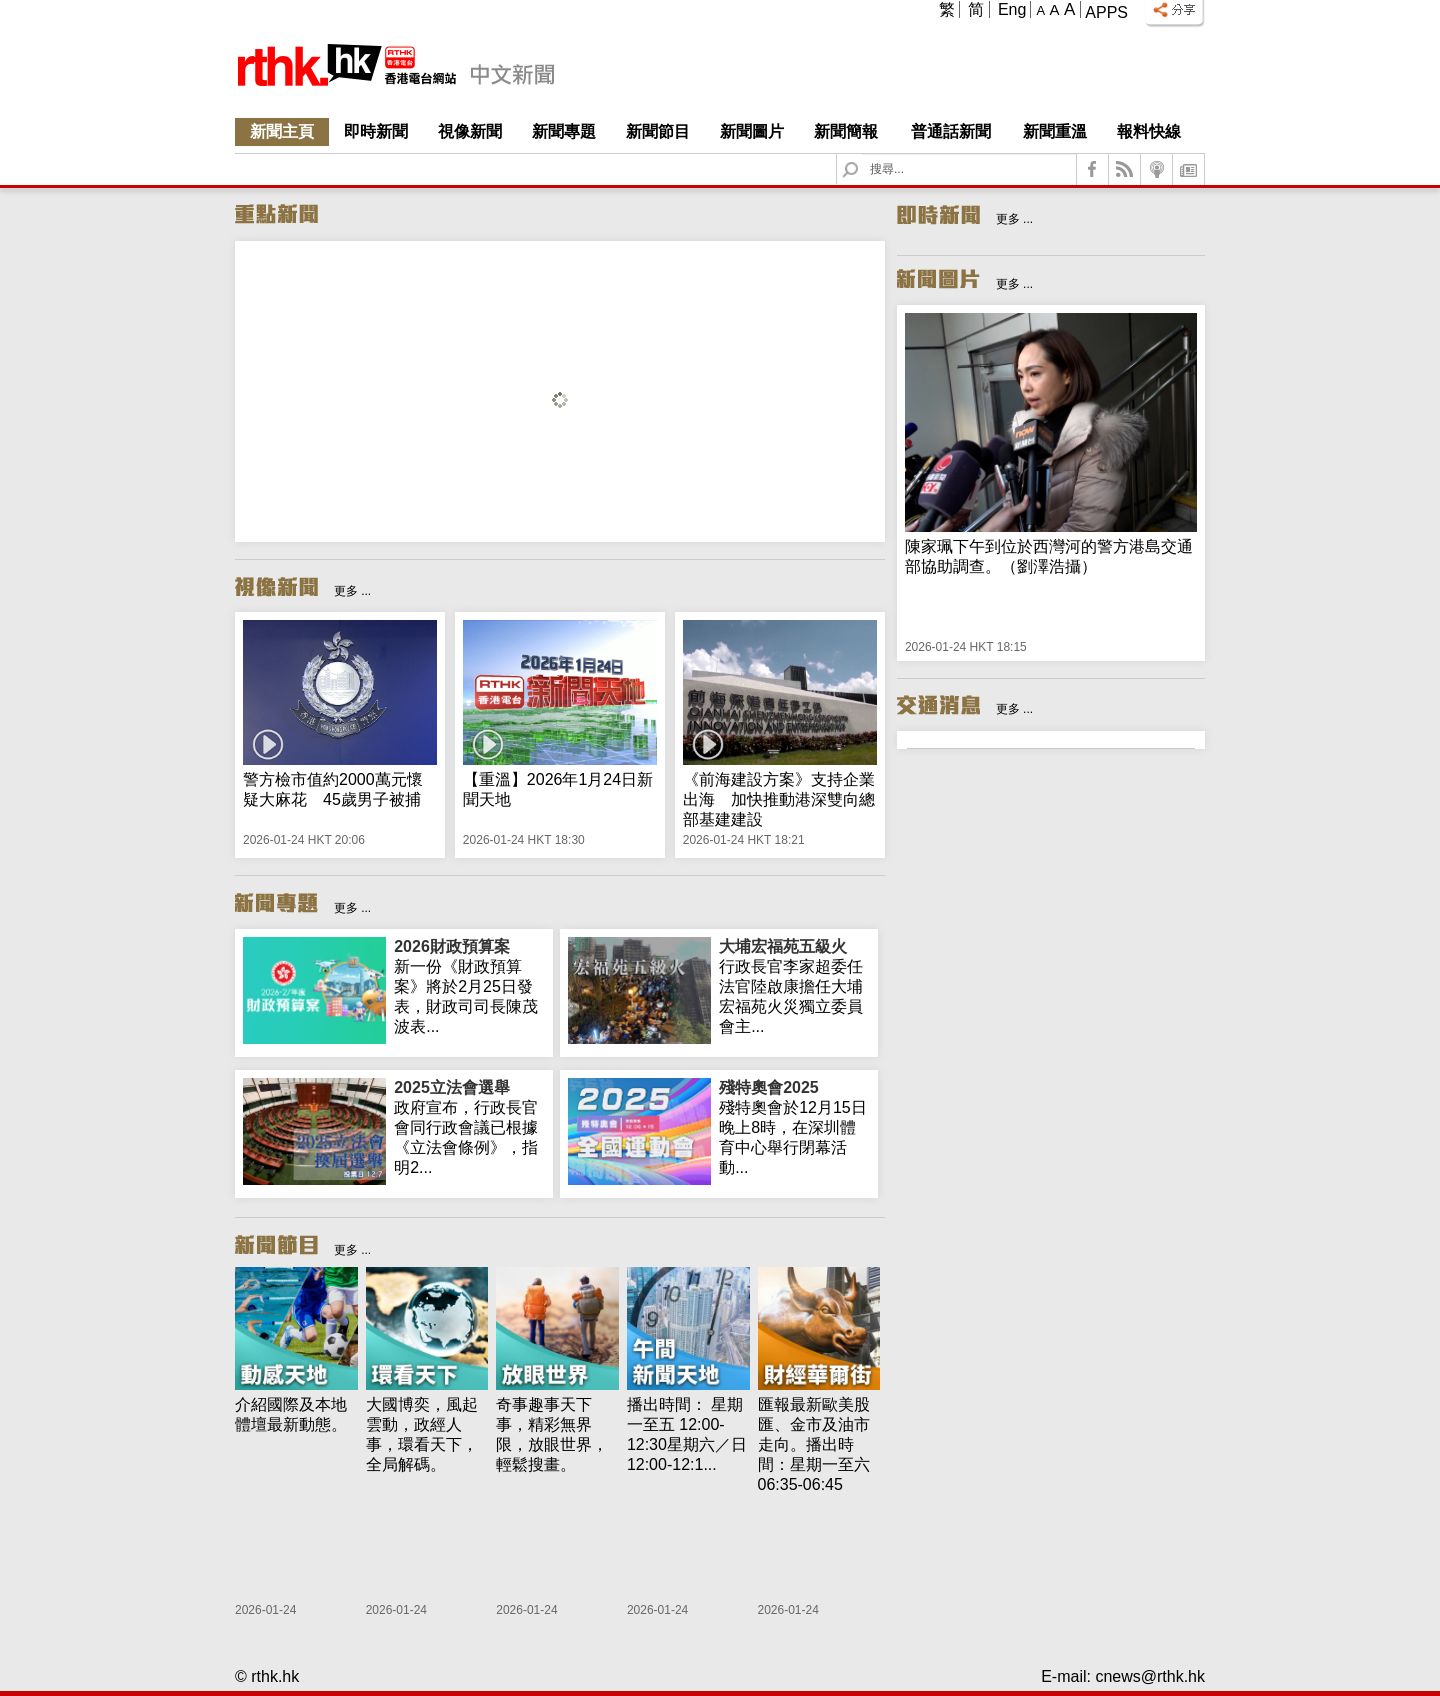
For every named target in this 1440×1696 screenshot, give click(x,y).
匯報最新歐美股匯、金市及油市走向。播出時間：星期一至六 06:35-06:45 (814, 1444)
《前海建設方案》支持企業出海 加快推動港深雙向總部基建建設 (779, 799)
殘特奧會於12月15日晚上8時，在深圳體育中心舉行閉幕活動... (794, 1127)
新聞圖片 (752, 131)
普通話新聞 (951, 131)
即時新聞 (376, 131)
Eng (1012, 9)
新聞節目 (658, 131)
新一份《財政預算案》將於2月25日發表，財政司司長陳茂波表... (469, 986)
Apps (1106, 12)
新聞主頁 (282, 131)
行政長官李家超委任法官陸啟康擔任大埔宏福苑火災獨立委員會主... (794, 986)
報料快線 (1149, 131)
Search (862, 154)
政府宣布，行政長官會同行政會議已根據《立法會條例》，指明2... (469, 1127)
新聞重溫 (1055, 131)
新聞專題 (564, 131)
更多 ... (352, 591)
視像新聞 (470, 131)
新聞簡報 (846, 131)
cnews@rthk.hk (1150, 1676)
